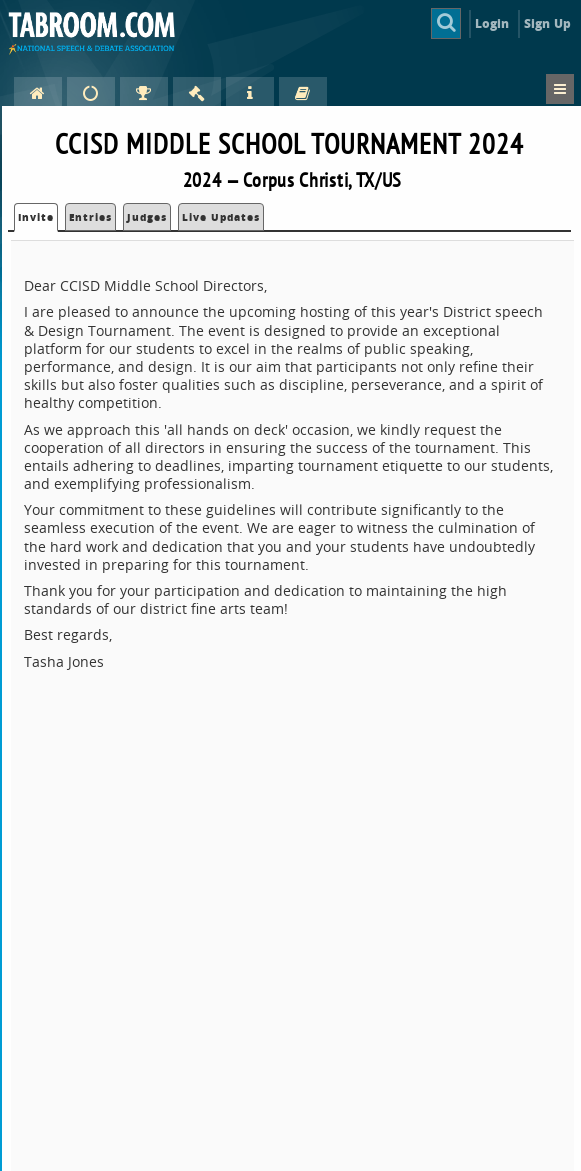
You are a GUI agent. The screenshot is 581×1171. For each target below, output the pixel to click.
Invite (36, 217)
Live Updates (221, 217)
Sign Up (547, 23)
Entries (90, 217)
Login (492, 23)
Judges (147, 217)
